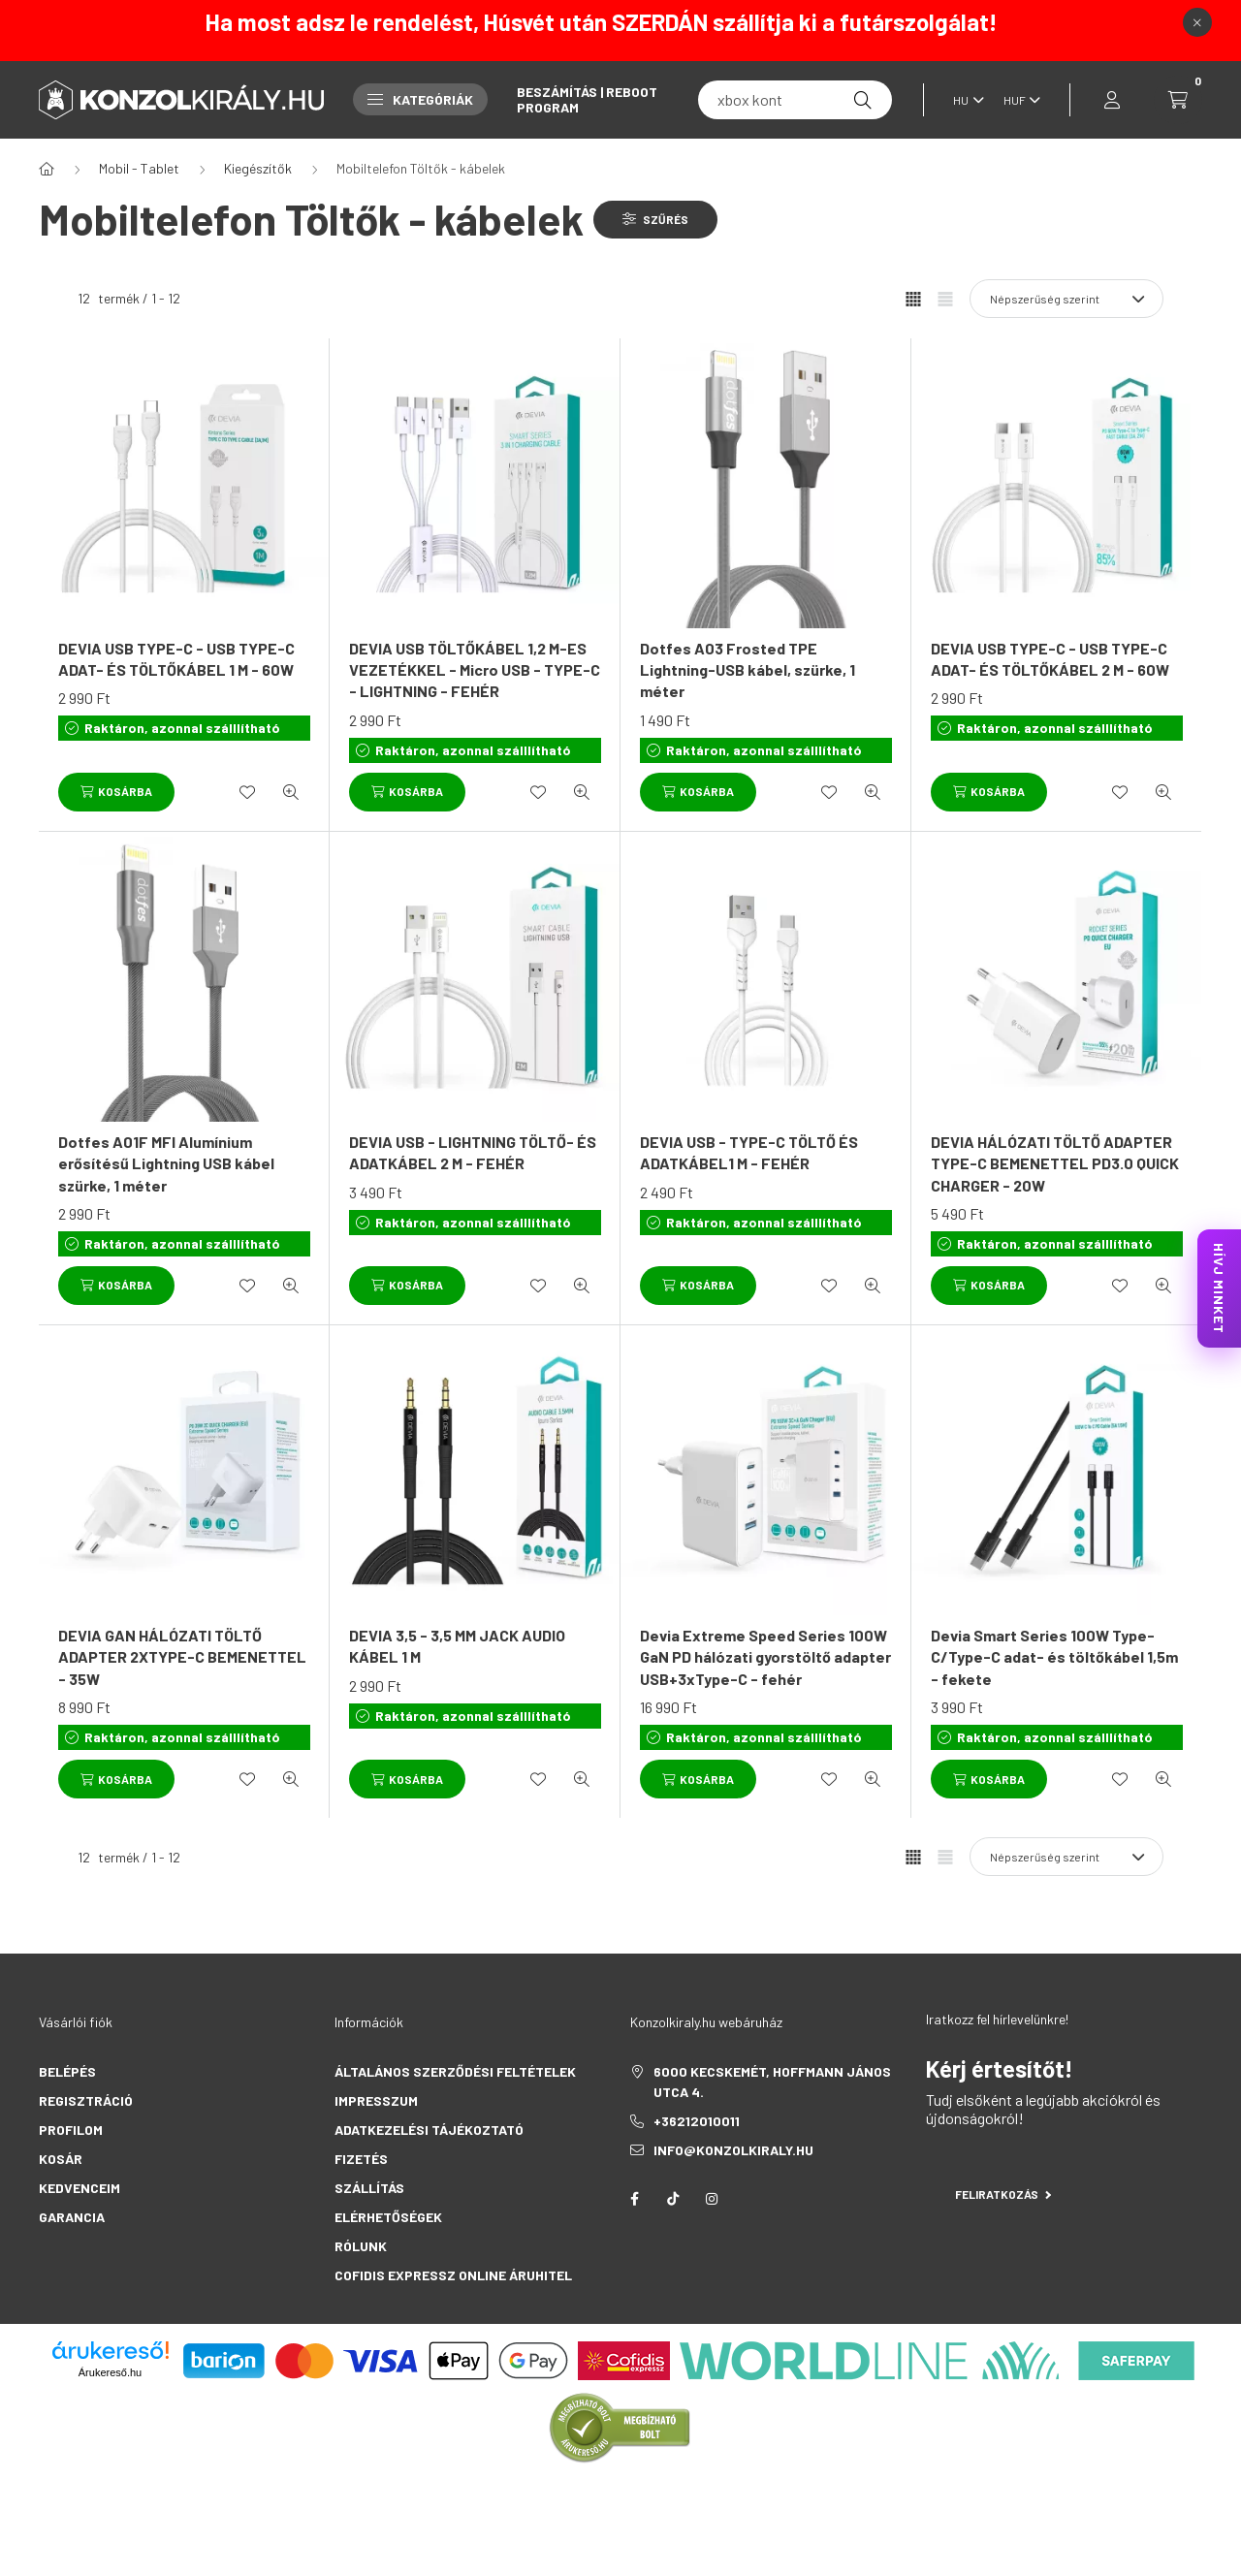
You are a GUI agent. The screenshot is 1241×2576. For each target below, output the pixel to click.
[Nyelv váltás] (963, 99)
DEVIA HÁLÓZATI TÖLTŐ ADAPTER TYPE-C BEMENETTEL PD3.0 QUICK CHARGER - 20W (1055, 1163)
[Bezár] (1197, 22)
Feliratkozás (1003, 2194)
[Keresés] (863, 100)
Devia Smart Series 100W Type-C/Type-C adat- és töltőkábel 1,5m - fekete (1054, 1657)
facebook (634, 2198)
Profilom (71, 2129)
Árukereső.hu (110, 2372)
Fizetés (361, 2158)
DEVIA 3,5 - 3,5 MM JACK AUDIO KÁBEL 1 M (457, 1646)
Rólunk (360, 2246)
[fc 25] (795, 99)
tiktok (672, 2198)
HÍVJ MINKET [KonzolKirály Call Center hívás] (1219, 1288)
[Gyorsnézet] (290, 792)
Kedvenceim (79, 2187)
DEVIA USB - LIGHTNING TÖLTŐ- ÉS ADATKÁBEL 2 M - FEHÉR (472, 1152)
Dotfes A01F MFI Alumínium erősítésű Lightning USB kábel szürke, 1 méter (166, 1163)
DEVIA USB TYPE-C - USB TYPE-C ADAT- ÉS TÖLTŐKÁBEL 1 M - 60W (176, 659)
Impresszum (376, 2100)
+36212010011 (696, 2121)
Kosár (60, 2158)
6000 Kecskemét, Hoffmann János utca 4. (772, 2081)
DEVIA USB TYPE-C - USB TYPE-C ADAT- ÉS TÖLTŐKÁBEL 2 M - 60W (1050, 659)
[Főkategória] (46, 168)
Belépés (67, 2071)
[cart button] (1178, 100)
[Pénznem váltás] (1017, 99)
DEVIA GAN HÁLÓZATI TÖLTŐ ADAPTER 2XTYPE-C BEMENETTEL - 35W (182, 1657)
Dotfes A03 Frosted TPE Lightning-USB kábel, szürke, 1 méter (747, 670)
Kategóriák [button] (420, 99)
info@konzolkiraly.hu (733, 2150)
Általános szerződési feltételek (455, 2071)
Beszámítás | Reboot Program (587, 99)
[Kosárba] (116, 792)
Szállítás (369, 2187)
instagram (711, 2198)
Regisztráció (86, 2100)
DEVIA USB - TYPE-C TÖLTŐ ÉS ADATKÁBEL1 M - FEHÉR (749, 1152)
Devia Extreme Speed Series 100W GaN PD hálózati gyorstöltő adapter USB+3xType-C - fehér (765, 1657)
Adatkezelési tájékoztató (429, 2129)
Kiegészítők (258, 168)
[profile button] (1112, 100)
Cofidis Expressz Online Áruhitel (453, 2275)
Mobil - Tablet (139, 168)
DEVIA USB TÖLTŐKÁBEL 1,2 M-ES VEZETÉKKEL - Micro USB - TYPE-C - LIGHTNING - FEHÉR (474, 670)
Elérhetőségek (388, 2217)
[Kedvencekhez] (247, 792)
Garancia (72, 2217)
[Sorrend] (1066, 298)
